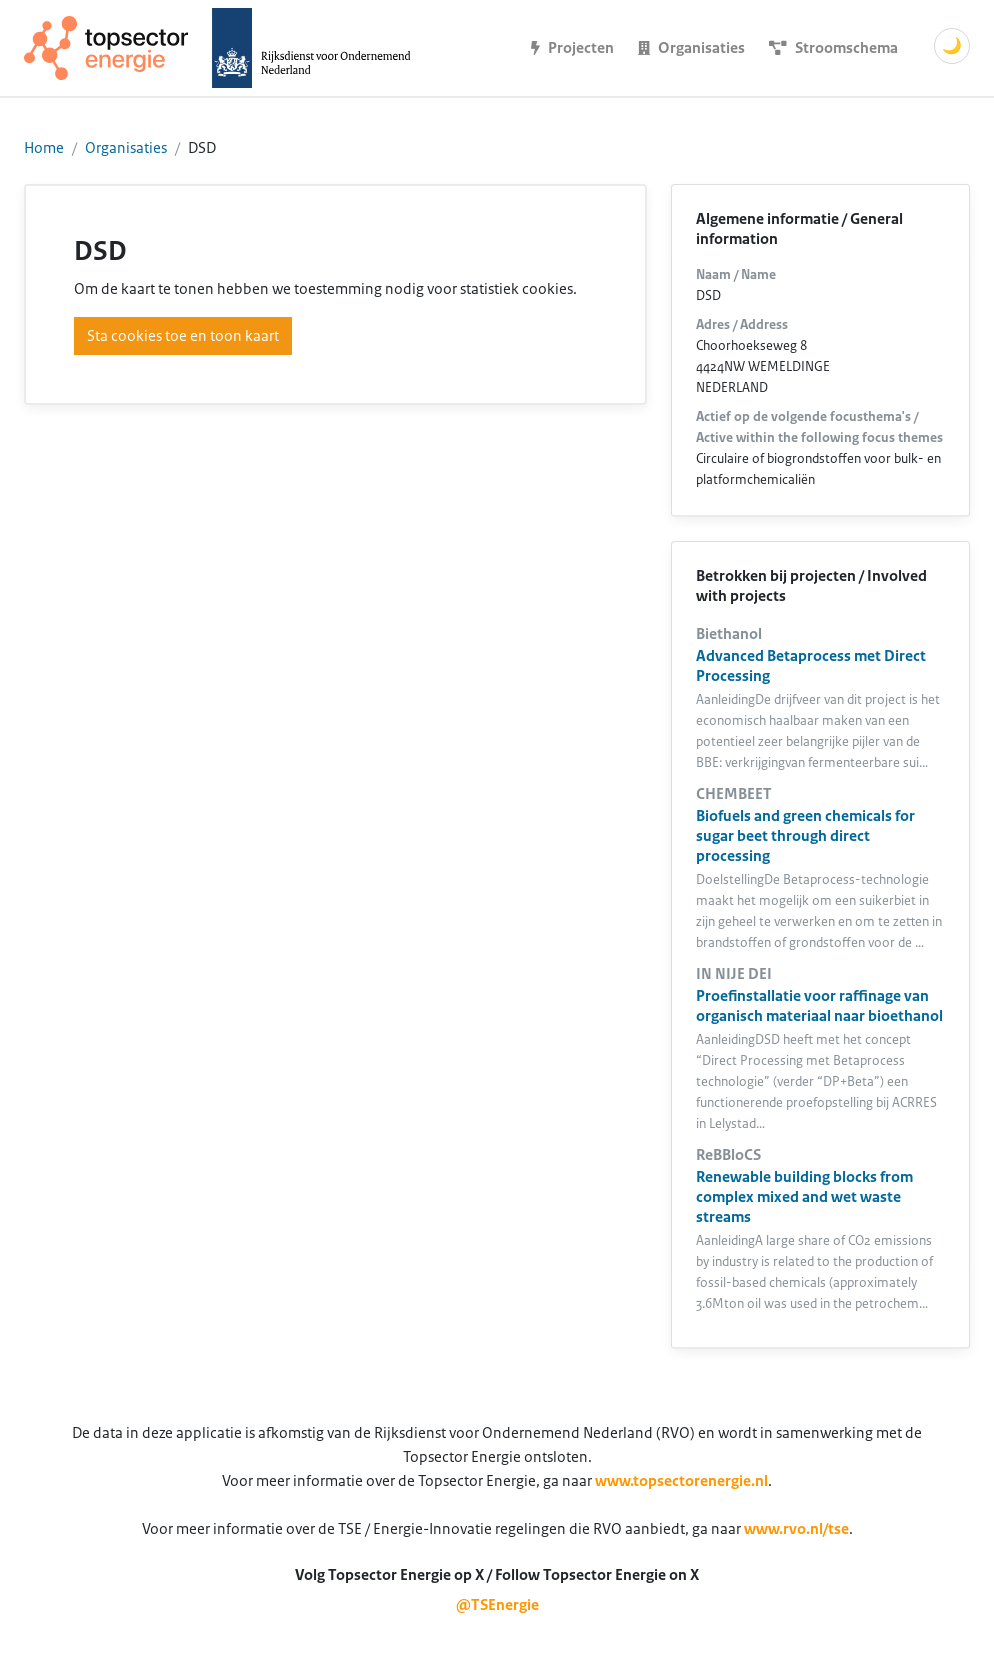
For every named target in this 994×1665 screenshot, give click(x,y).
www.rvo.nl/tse (796, 1529)
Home (44, 148)
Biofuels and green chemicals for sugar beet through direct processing (805, 836)
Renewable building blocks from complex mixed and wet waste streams (804, 1197)
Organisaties (126, 148)
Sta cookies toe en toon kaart (183, 336)
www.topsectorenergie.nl (681, 1481)
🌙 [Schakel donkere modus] (952, 46)
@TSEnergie (497, 1605)
